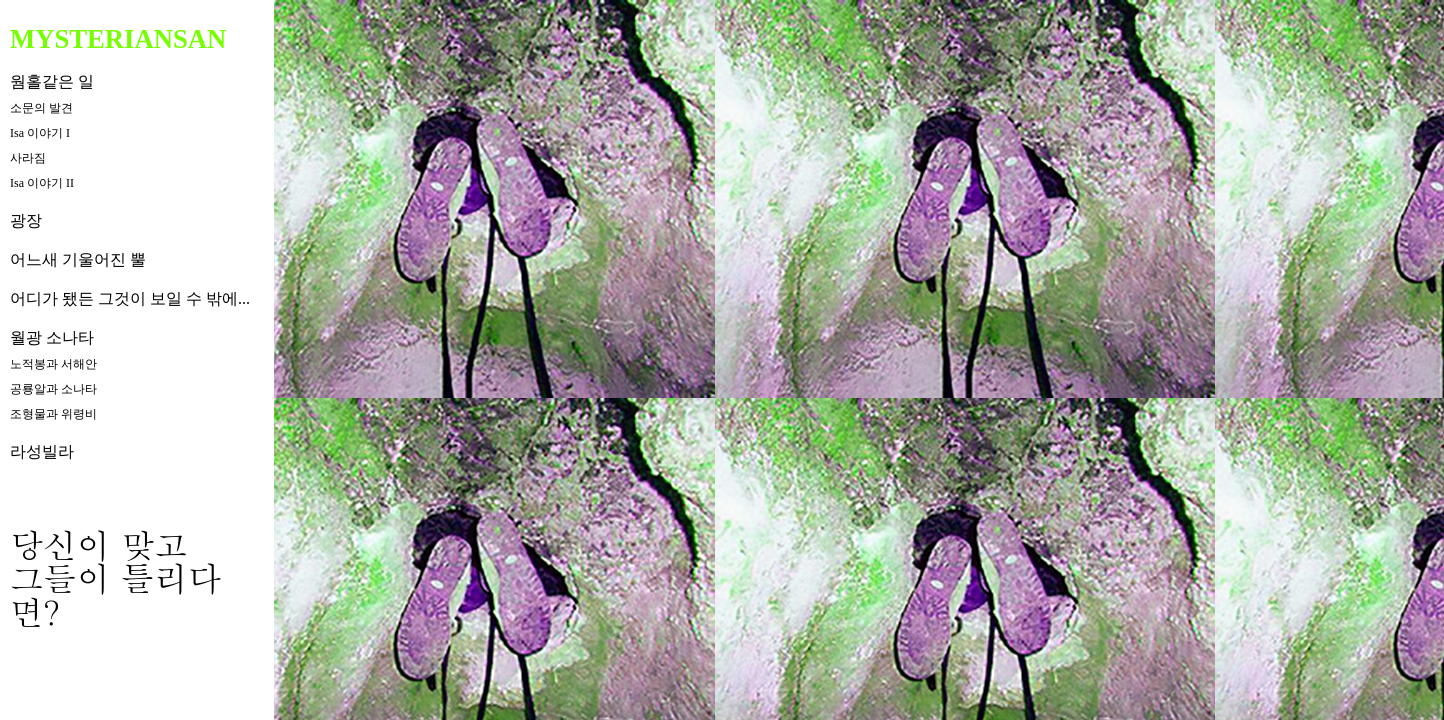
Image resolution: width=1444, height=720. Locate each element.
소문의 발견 (41, 108)
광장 (26, 220)
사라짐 (28, 158)
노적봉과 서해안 (53, 364)
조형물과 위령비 (53, 414)
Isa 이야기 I (40, 133)
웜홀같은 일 (52, 81)
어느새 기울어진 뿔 (78, 259)
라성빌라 (42, 451)
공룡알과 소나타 (53, 389)
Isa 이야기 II (42, 183)
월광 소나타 (52, 337)
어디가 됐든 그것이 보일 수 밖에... (130, 298)
